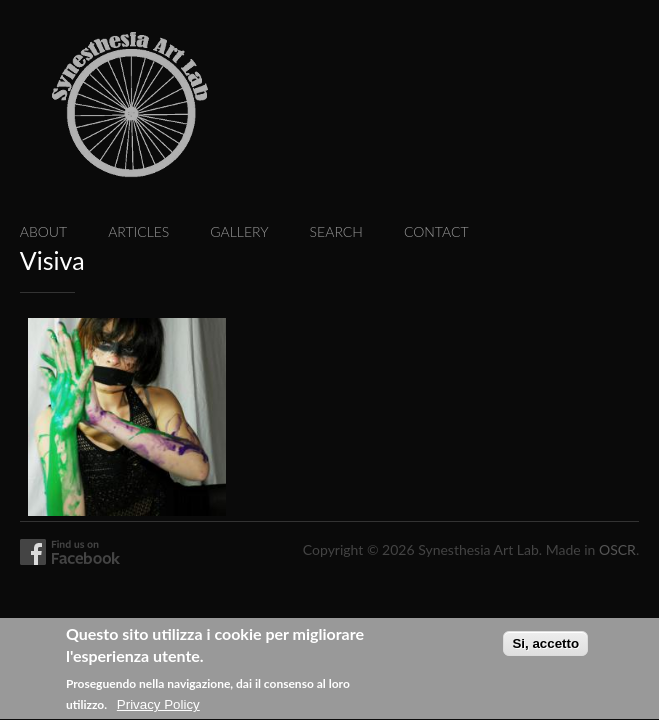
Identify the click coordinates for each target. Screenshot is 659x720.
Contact (436, 231)
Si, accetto (545, 650)
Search (336, 231)
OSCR (617, 549)
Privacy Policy (158, 711)
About (43, 231)
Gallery (239, 231)
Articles (138, 231)
